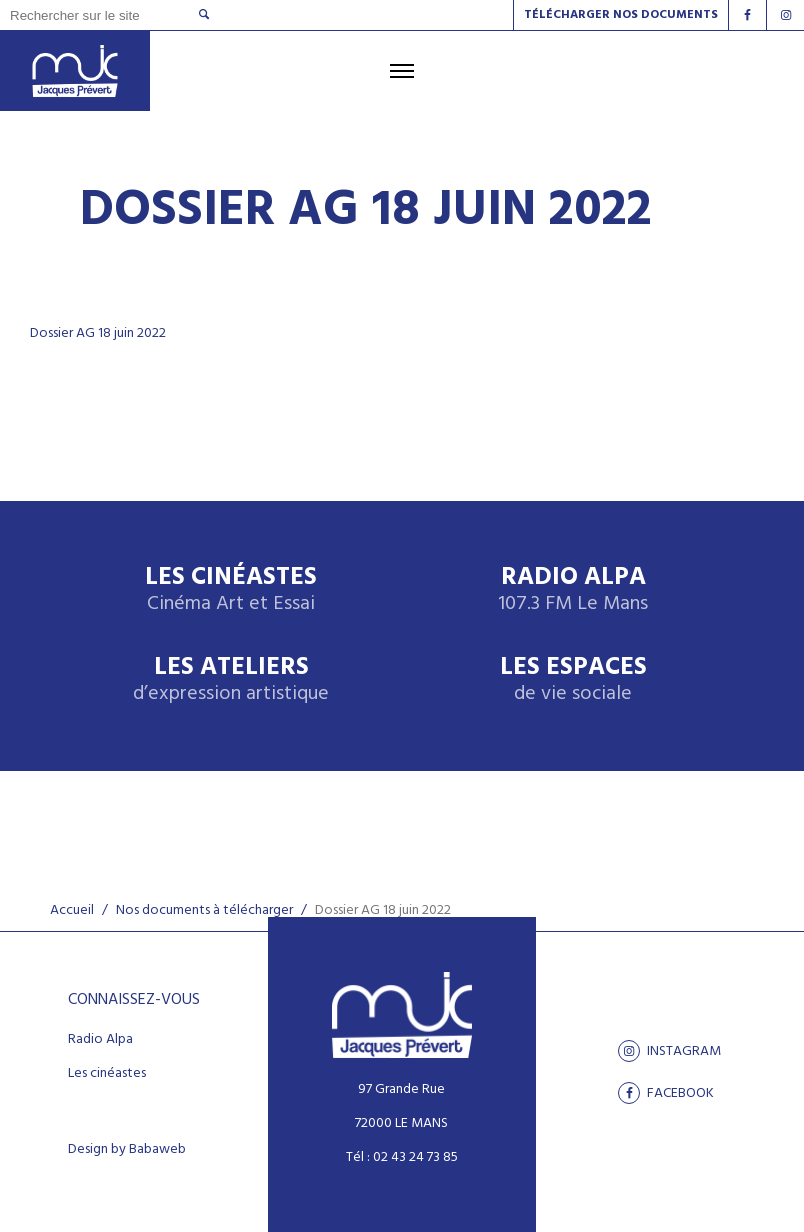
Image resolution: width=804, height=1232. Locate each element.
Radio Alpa (573, 590)
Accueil (72, 910)
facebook (666, 1093)
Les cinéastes (107, 1074)
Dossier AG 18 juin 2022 (98, 333)
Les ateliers (231, 680)
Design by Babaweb (127, 1150)
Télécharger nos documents (621, 15)
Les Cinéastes (231, 590)
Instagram (669, 1051)
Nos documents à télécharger (204, 910)
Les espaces (573, 680)
